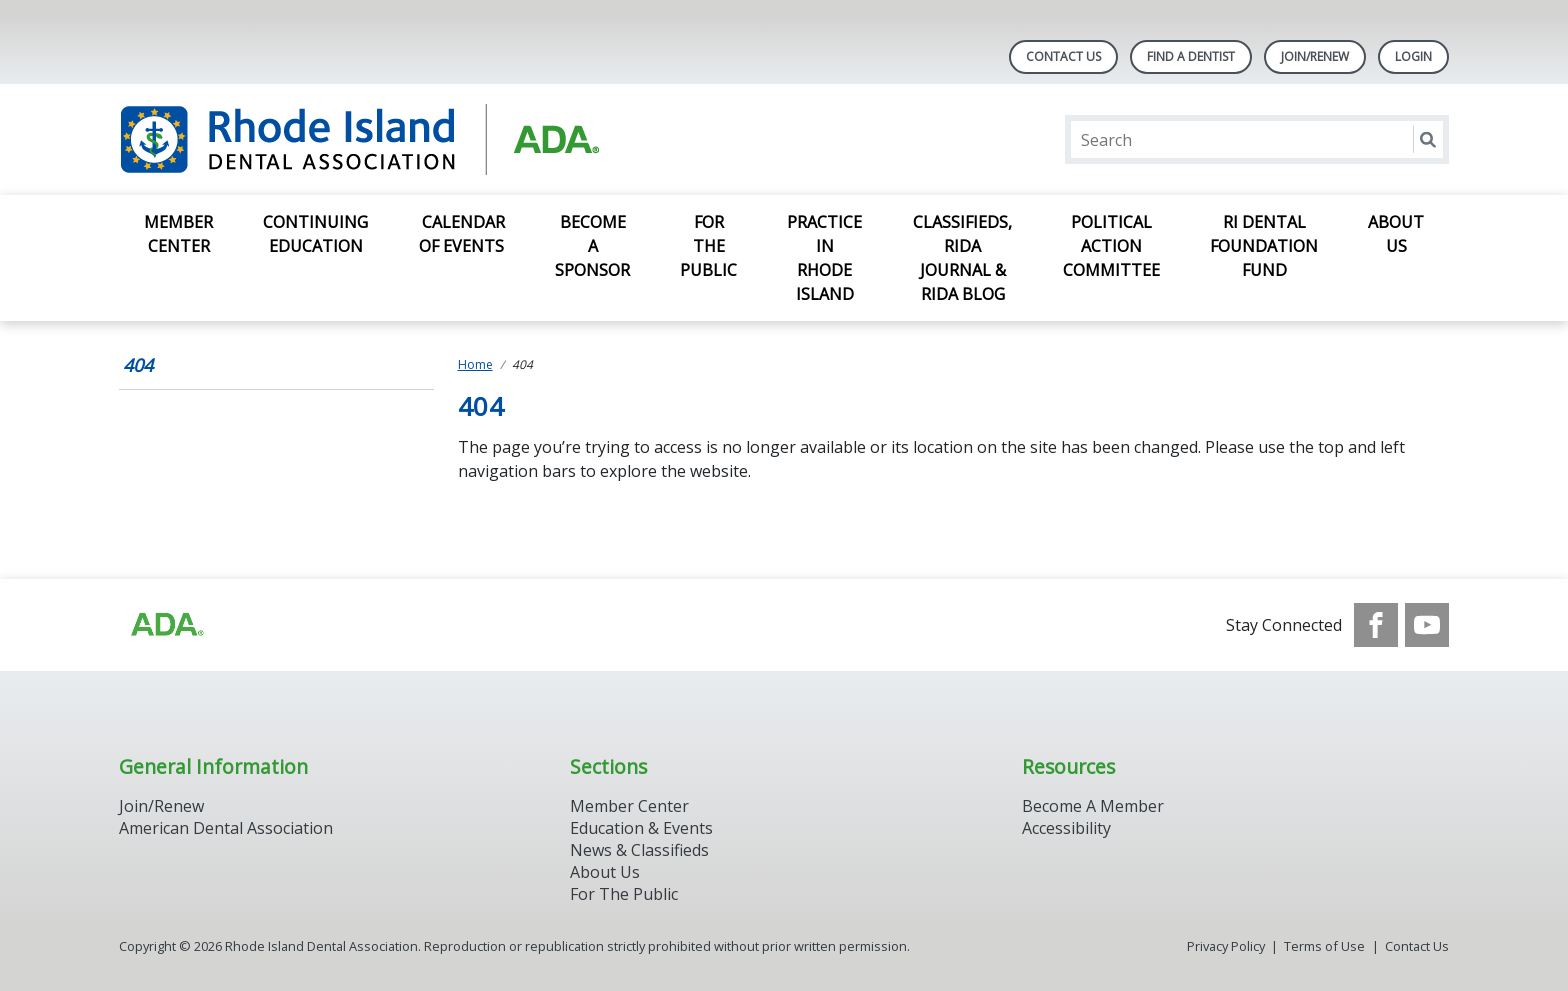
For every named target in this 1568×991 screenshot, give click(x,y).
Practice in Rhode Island (824, 258)
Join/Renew (1315, 56)
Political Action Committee (1111, 246)
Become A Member (1093, 806)
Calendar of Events (461, 234)
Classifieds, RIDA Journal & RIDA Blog (962, 258)
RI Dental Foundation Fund (1264, 246)
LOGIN (1413, 56)
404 (138, 365)
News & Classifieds (639, 850)
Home (475, 364)
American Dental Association (226, 828)
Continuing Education (315, 234)
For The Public (624, 894)
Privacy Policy (1226, 946)
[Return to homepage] (377, 139)
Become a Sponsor (592, 246)
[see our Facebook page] (1376, 625)
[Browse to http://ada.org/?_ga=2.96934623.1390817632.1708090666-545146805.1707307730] (166, 625)
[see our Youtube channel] (1427, 625)
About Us (1396, 234)
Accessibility (1066, 828)
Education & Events (641, 828)
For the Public (708, 246)
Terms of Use (1324, 946)
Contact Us (1063, 56)
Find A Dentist (1191, 56)
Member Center (178, 234)
